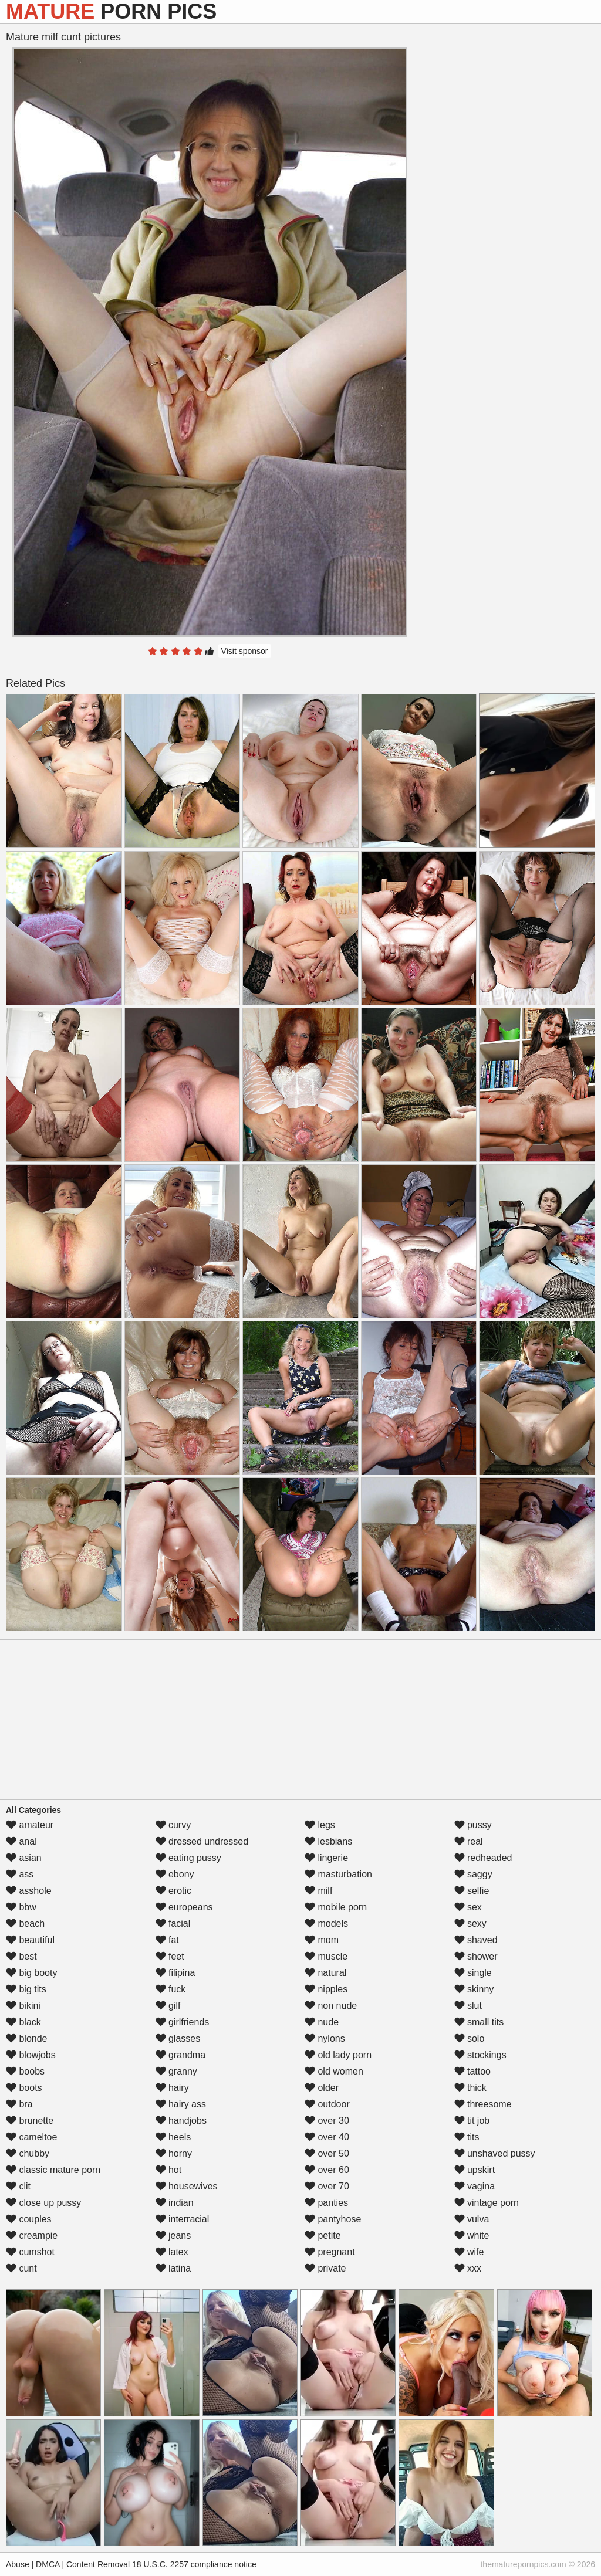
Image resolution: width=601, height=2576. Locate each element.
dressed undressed (202, 1841)
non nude (331, 2006)
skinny (474, 1989)
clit (18, 2186)
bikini (23, 2006)
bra (19, 2104)
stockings (480, 2055)
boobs (25, 2071)
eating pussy (188, 1858)
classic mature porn (53, 2170)
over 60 (327, 2170)
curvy (173, 1825)
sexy (470, 1923)
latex (172, 2252)
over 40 (327, 2137)
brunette (29, 2121)
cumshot (30, 2252)
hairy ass (181, 2104)
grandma (181, 2055)
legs (320, 1825)
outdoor (327, 2104)
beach (25, 1923)
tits (467, 2137)
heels (173, 2137)
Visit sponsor (244, 651)
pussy (473, 1825)
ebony (175, 1874)
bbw (21, 1907)
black (23, 2022)
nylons (325, 2038)
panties (326, 2203)
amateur (29, 1825)
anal (21, 1841)
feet (170, 1956)
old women (334, 2071)
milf (318, 1891)
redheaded (483, 1858)
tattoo (472, 2071)
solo (469, 2038)
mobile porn (336, 1907)
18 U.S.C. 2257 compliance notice (194, 2564)
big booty (31, 1973)
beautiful (30, 1940)
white (471, 2236)
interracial (183, 2219)
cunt (21, 2268)
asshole (29, 1891)
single (473, 1973)
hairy (172, 2088)
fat (167, 1940)
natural (325, 1973)
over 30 (327, 2121)
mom (322, 1940)
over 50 (327, 2153)
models (326, 1923)
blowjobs (31, 2055)
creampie (32, 2236)
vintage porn (486, 2203)
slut (468, 2006)
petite (323, 2236)
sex (468, 1907)
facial (173, 1923)
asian (24, 1858)
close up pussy (43, 2203)
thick (470, 2088)
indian (175, 2203)
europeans (184, 1907)
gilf (168, 2006)
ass (19, 1874)
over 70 (327, 2186)
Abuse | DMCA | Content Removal (68, 2564)
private (325, 2268)
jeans (173, 2236)
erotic (174, 1891)
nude (322, 2022)
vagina (474, 2186)
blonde (27, 2038)
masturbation (338, 1874)
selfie (471, 1891)
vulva (471, 2219)
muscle (326, 1956)
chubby (27, 2153)
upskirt (474, 2170)
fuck (171, 1989)
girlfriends (183, 2022)
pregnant (330, 2252)
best (21, 1956)
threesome (483, 2104)
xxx (467, 2268)
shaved (476, 1940)
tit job (472, 2121)
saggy (473, 1874)
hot (169, 2170)
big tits (26, 1989)
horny (174, 2153)
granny (176, 2071)
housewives (187, 2186)
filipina (175, 1973)
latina (173, 2268)
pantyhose (333, 2219)
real (468, 1841)
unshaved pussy (494, 2153)
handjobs (181, 2121)
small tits (479, 2022)
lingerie (326, 1858)
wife (469, 2252)
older (322, 2088)
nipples (326, 1989)
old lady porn (338, 2055)
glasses (178, 2038)
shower (476, 1956)
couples (29, 2219)
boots (24, 2088)
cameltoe (31, 2137)
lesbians (328, 1841)
